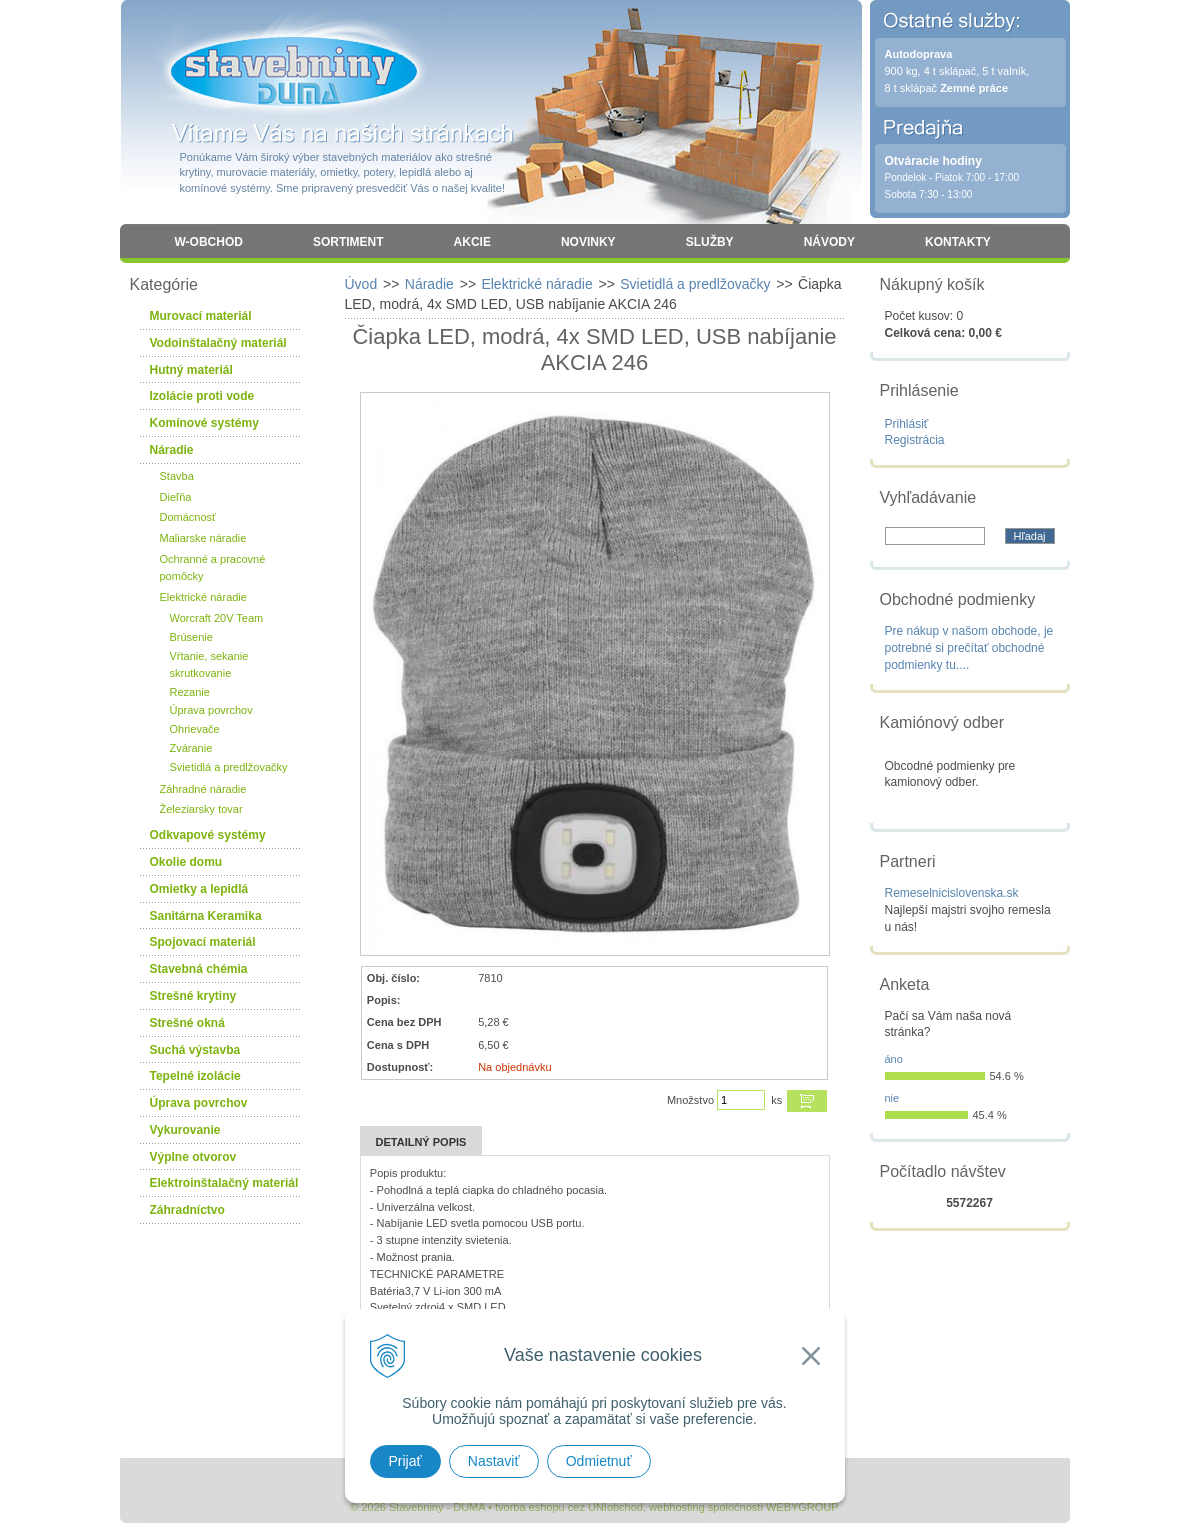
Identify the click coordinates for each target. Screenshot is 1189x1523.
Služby (710, 242)
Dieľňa (176, 497)
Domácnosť (188, 517)
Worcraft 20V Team (217, 618)
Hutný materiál (191, 370)
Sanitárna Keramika (206, 916)
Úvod (361, 284)
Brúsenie (191, 637)
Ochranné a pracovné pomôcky (213, 567)
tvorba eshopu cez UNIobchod (569, 1507)
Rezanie (190, 692)
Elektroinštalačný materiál (224, 1183)
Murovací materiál (201, 316)
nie (892, 1098)
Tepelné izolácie (195, 1076)
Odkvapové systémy (208, 835)
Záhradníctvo (187, 1210)
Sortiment (348, 242)
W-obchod (209, 242)
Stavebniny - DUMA (294, 72)
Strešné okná (187, 1023)
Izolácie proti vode (202, 396)
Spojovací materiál (203, 942)
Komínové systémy (204, 423)
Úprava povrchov (211, 710)
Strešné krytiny (193, 996)
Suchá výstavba (195, 1050)
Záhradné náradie (203, 789)
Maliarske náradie (203, 538)
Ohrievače (195, 729)
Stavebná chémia (199, 969)
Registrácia (915, 440)
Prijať (405, 1461)
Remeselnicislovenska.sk (952, 893)
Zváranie (191, 748)
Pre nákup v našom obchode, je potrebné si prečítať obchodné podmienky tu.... (969, 648)
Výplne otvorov (193, 1157)
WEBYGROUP (802, 1507)
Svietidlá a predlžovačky (695, 284)
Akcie (472, 242)
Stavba (177, 476)
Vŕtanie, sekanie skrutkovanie (209, 664)
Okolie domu (186, 862)
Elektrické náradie (536, 284)
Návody (829, 242)
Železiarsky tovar (201, 809)
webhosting (677, 1507)
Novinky (588, 242)
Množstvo (690, 1100)
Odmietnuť (599, 1461)
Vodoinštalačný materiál (218, 343)
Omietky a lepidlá (199, 889)
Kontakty (958, 242)
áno (894, 1059)
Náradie (429, 284)
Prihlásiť (907, 424)
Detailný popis (421, 1142)
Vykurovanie (185, 1130)
